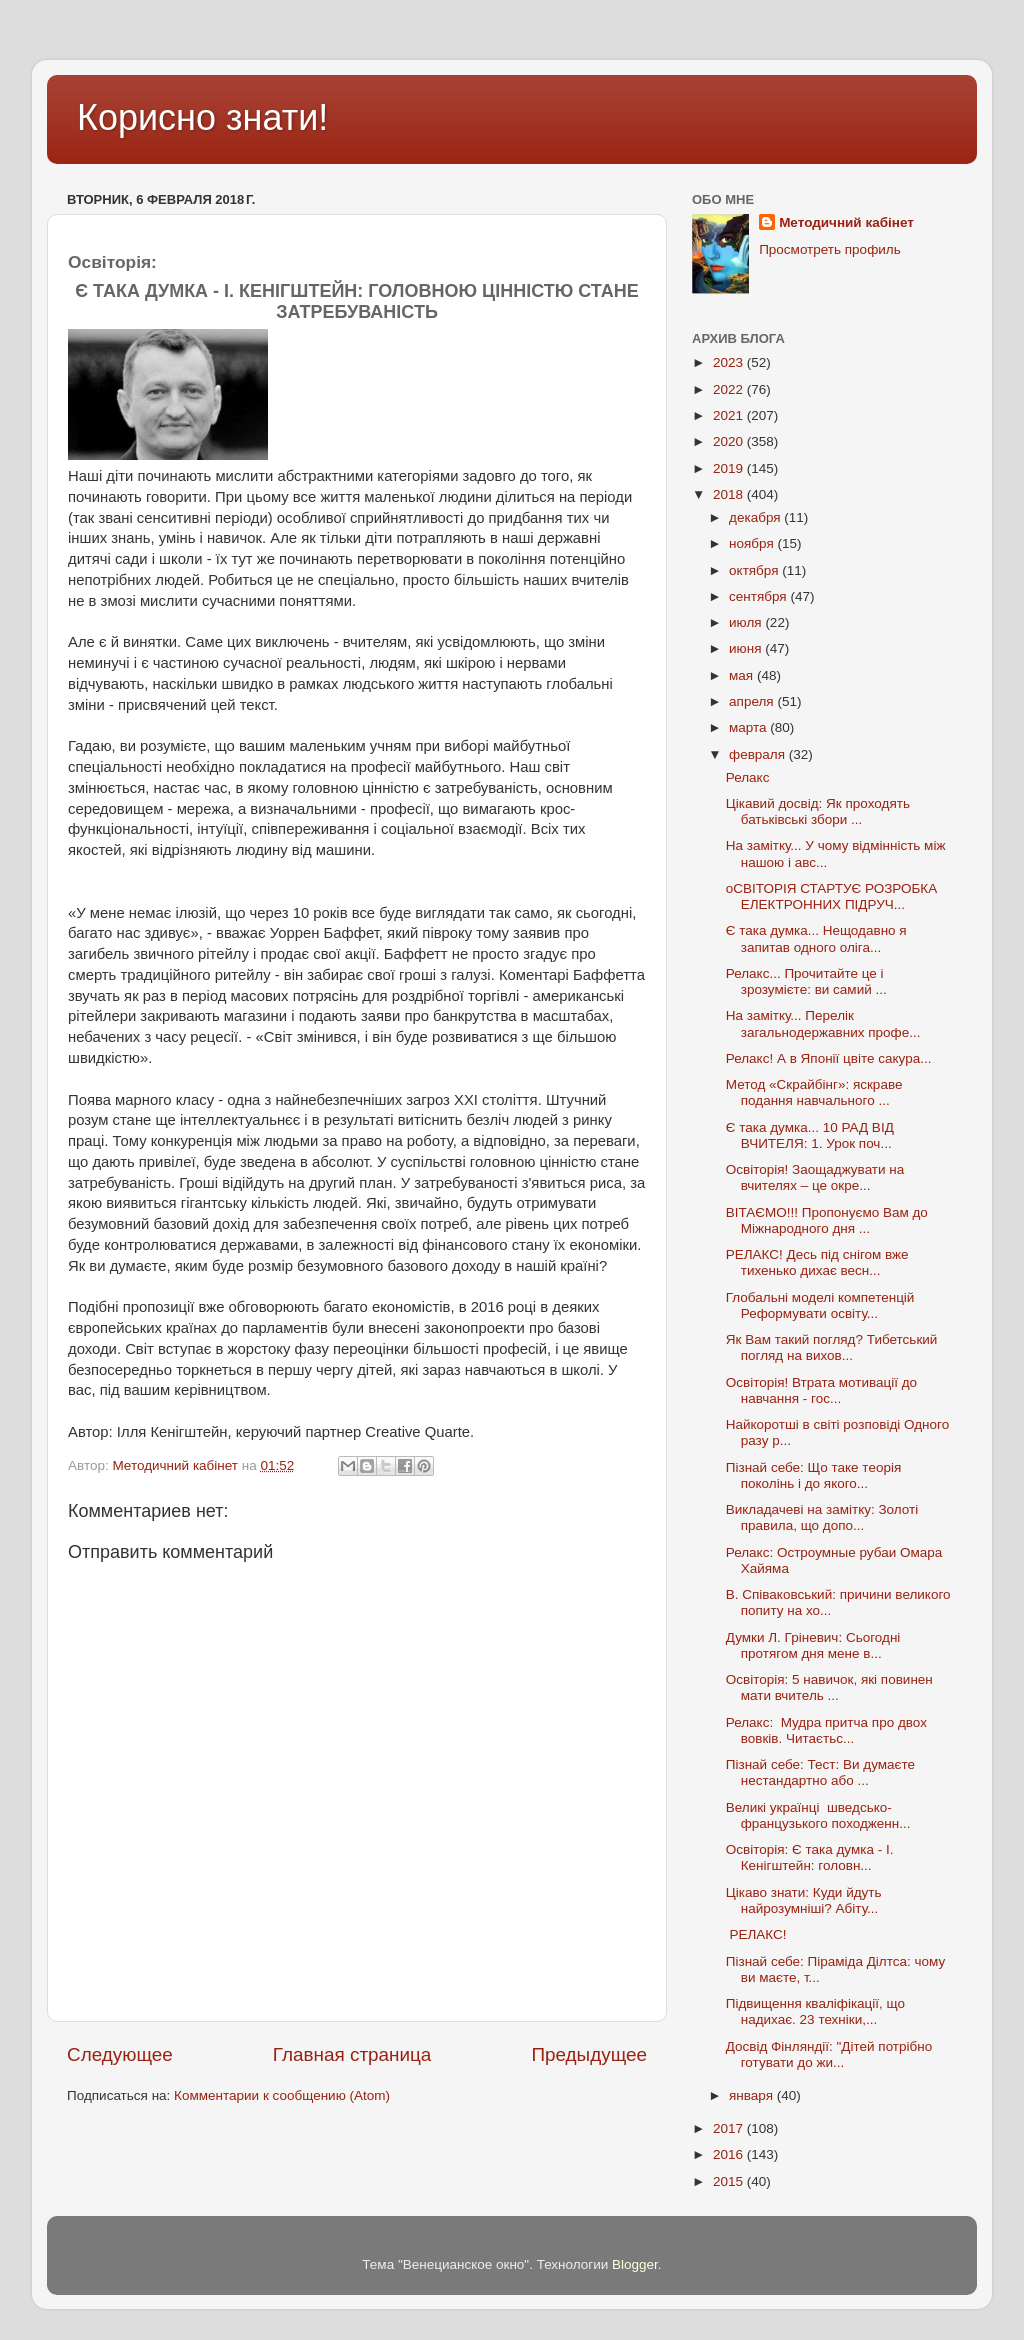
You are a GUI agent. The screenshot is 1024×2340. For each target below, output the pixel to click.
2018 (730, 494)
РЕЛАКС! (756, 1934)
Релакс (748, 777)
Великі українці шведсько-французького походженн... (818, 1815)
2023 (730, 362)
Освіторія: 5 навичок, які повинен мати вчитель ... (829, 1687)
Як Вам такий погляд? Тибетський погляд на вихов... (832, 1347)
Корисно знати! (202, 117)
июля (747, 622)
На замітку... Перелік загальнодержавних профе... (823, 1023)
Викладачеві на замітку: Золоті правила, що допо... (822, 1517)
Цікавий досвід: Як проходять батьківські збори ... (818, 811)
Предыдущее (589, 2054)
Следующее (120, 2054)
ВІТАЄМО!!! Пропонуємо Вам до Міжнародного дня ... (827, 1220)
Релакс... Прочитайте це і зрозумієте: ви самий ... (806, 981)
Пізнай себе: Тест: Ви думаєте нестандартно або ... (820, 1772)
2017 (730, 2128)
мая (743, 675)
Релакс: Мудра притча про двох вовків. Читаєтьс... (826, 1730)
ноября (753, 543)
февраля (759, 754)
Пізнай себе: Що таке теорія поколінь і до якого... (813, 1475)
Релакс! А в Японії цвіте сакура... (829, 1058)
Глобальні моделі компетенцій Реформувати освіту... (820, 1305)
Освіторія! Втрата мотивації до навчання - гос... (821, 1390)
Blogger (635, 2264)
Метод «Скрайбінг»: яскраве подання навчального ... (814, 1092)
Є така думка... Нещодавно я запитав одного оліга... (816, 938)
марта (749, 727)
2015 (730, 2181)
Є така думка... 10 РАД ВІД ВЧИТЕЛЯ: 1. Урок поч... (810, 1135)
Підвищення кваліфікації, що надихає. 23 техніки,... (815, 2011)
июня (747, 648)
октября (755, 570)
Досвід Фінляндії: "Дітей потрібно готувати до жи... (829, 2054)
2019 (730, 468)
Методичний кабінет (846, 222)
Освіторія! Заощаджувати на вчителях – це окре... (815, 1177)
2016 (730, 2154)
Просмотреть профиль (830, 249)
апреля (753, 701)
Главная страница (352, 2054)
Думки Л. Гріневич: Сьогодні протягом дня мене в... (813, 1645)
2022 (730, 389)
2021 (730, 415)
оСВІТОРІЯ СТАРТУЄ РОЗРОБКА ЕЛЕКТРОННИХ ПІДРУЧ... (832, 896)
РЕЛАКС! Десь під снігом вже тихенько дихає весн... (817, 1262)
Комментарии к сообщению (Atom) (282, 2095)
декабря (756, 517)
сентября (759, 596)
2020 (730, 441)
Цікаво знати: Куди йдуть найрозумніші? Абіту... (804, 1900)
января (753, 2095)
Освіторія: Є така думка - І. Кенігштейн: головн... (810, 1857)
